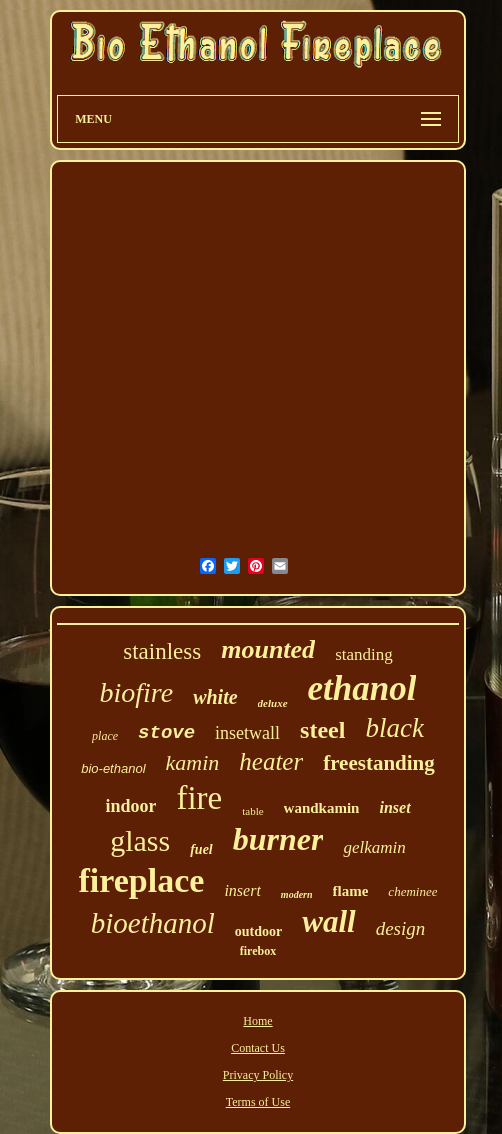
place (105, 736)
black (394, 728)
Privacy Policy (258, 1075)
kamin (193, 762)
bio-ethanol (113, 768)
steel (322, 730)
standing (364, 654)
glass (140, 840)
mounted (268, 649)
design (401, 928)
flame (351, 891)
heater (271, 761)
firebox (258, 951)
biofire (137, 692)
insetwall (247, 733)
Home (257, 1021)
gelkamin (374, 847)
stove (166, 733)
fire (199, 798)
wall (328, 921)
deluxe (273, 703)
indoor (130, 806)
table (252, 811)
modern (297, 894)
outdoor (258, 931)
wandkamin (322, 808)
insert (242, 890)
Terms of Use (258, 1102)
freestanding (379, 763)
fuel (201, 849)
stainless (162, 651)
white (215, 697)
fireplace (142, 880)
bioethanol (153, 923)
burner (278, 839)
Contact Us (258, 1048)
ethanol (362, 688)
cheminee (412, 891)
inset (394, 807)
